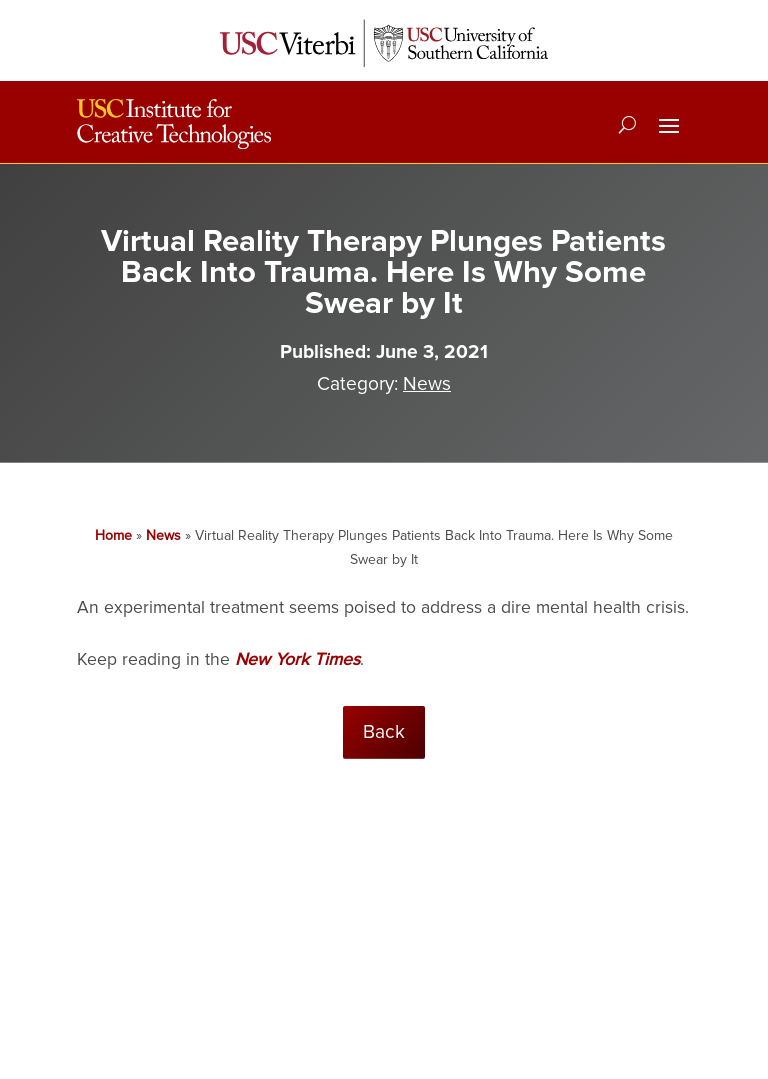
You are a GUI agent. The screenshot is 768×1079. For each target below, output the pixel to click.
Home (113, 535)
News (427, 384)
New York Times (297, 659)
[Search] (627, 124)
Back (384, 732)
